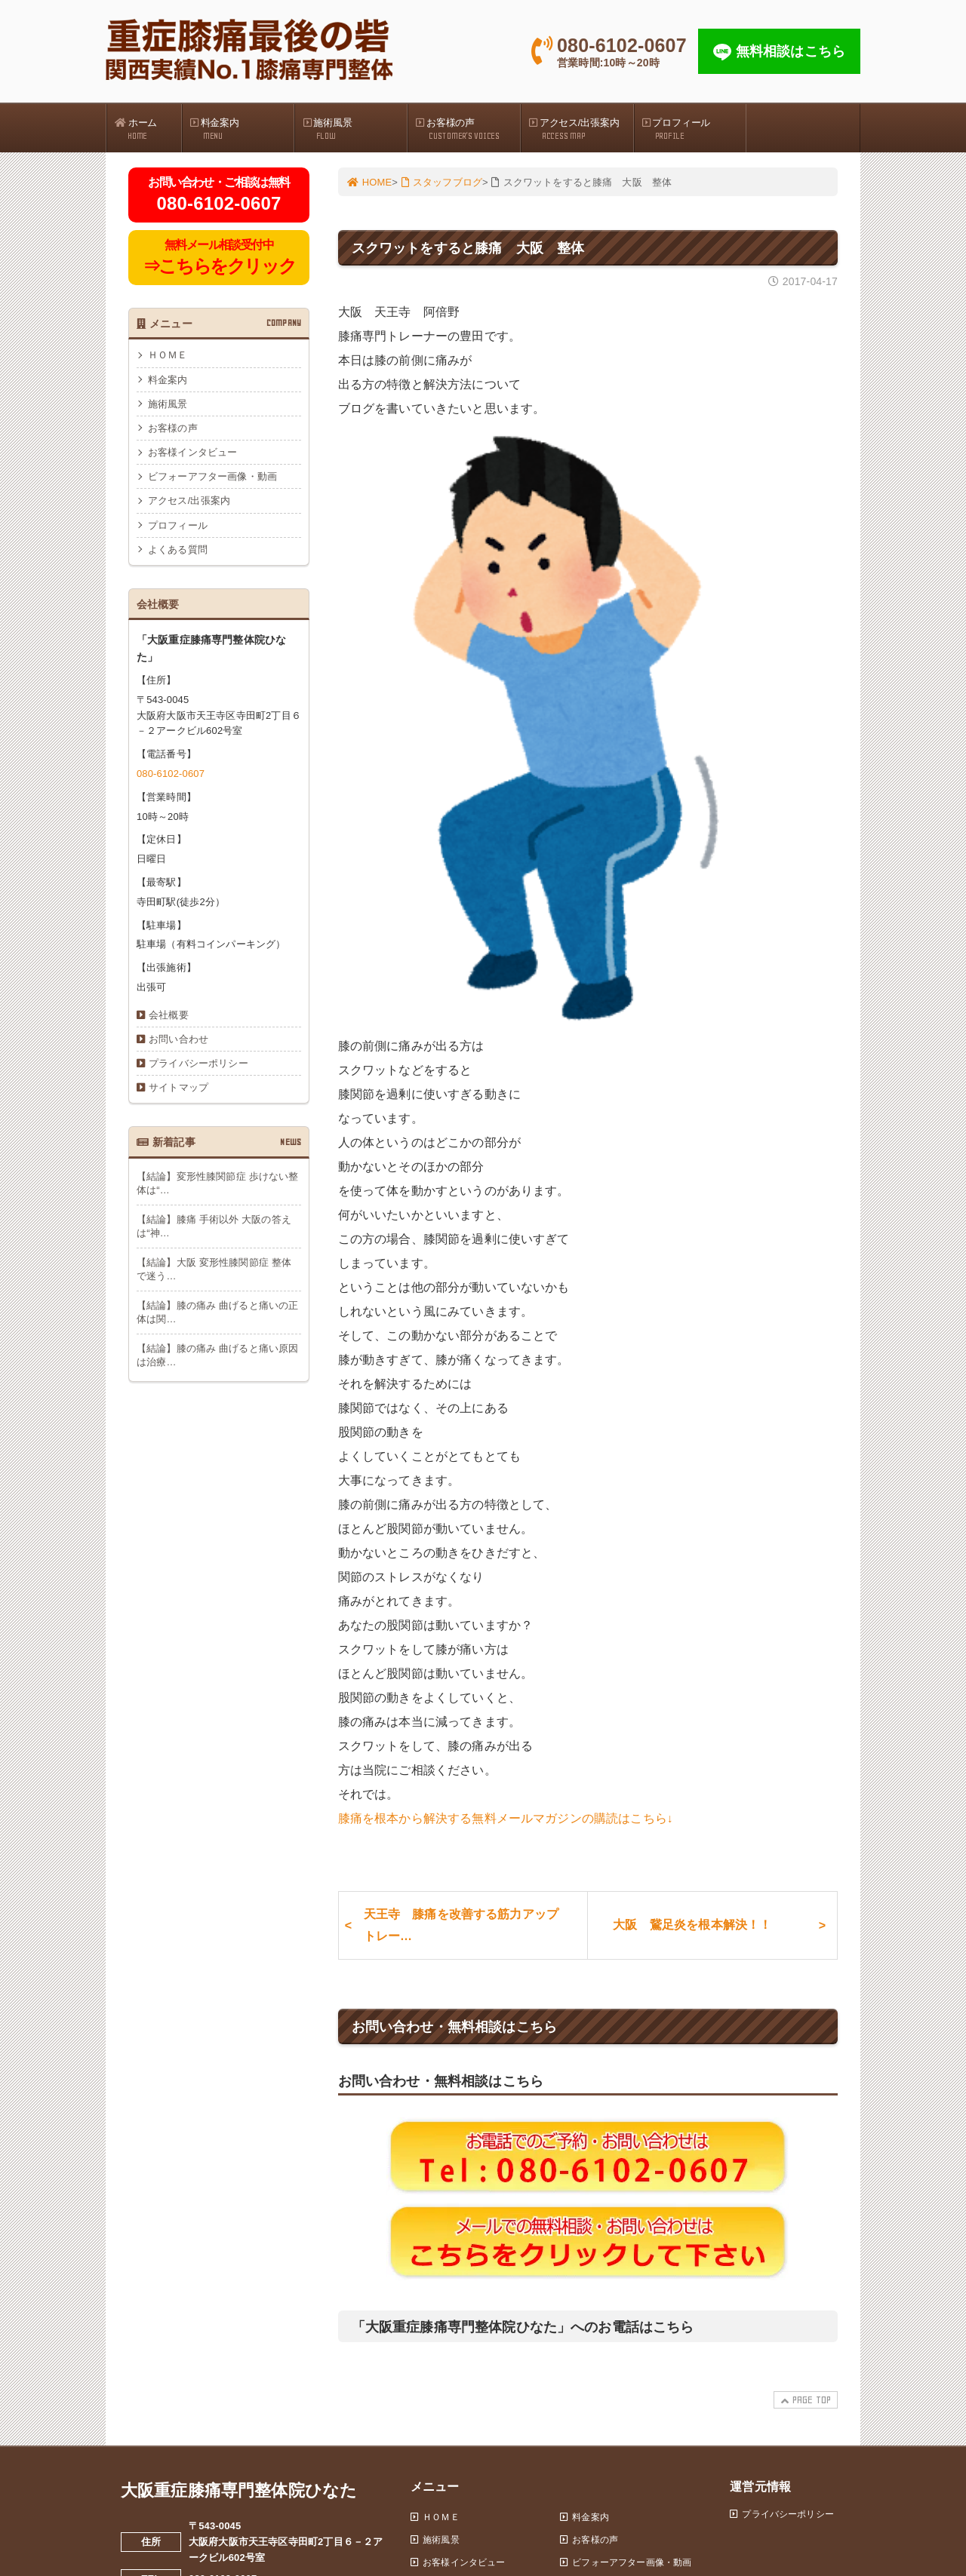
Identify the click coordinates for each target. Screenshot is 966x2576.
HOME (369, 182)
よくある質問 (178, 549)
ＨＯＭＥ (168, 355)
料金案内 (242, 129)
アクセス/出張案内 (581, 129)
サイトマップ (178, 1088)
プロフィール (694, 129)
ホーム (148, 129)
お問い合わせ (178, 1039)
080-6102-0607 (171, 773)
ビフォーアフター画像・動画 (212, 477)
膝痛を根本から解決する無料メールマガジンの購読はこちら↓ (505, 1818)
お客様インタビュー (192, 452)
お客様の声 (468, 129)
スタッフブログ (441, 182)
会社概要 (169, 1015)
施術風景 (355, 129)
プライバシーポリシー (198, 1064)
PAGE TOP (804, 2401)
